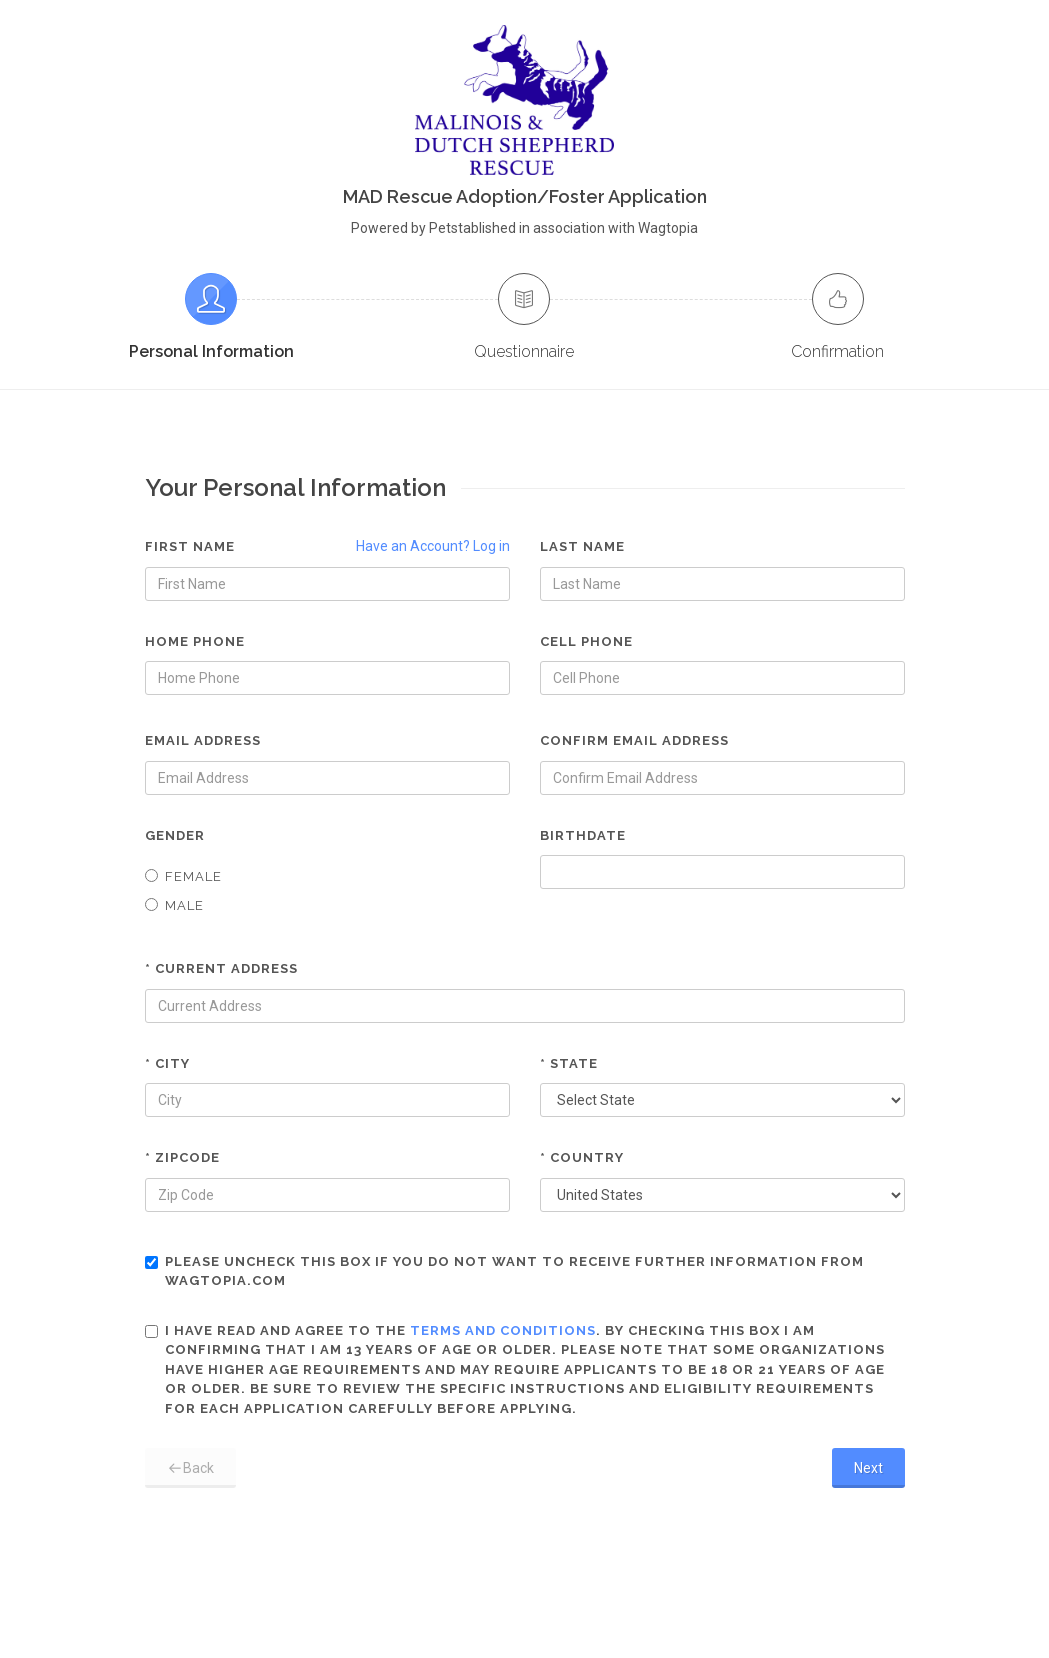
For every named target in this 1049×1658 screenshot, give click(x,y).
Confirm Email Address (634, 740)
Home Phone (195, 641)
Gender (175, 835)
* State (569, 1063)
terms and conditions (503, 1330)
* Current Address (221, 968)
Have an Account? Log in (433, 546)
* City (167, 1063)
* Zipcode (182, 1157)
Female (183, 876)
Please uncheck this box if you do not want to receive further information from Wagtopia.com (504, 1271)
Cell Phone (586, 641)
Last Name (582, 546)
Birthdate (583, 835)
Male (174, 905)
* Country (582, 1157)
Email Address (203, 740)
